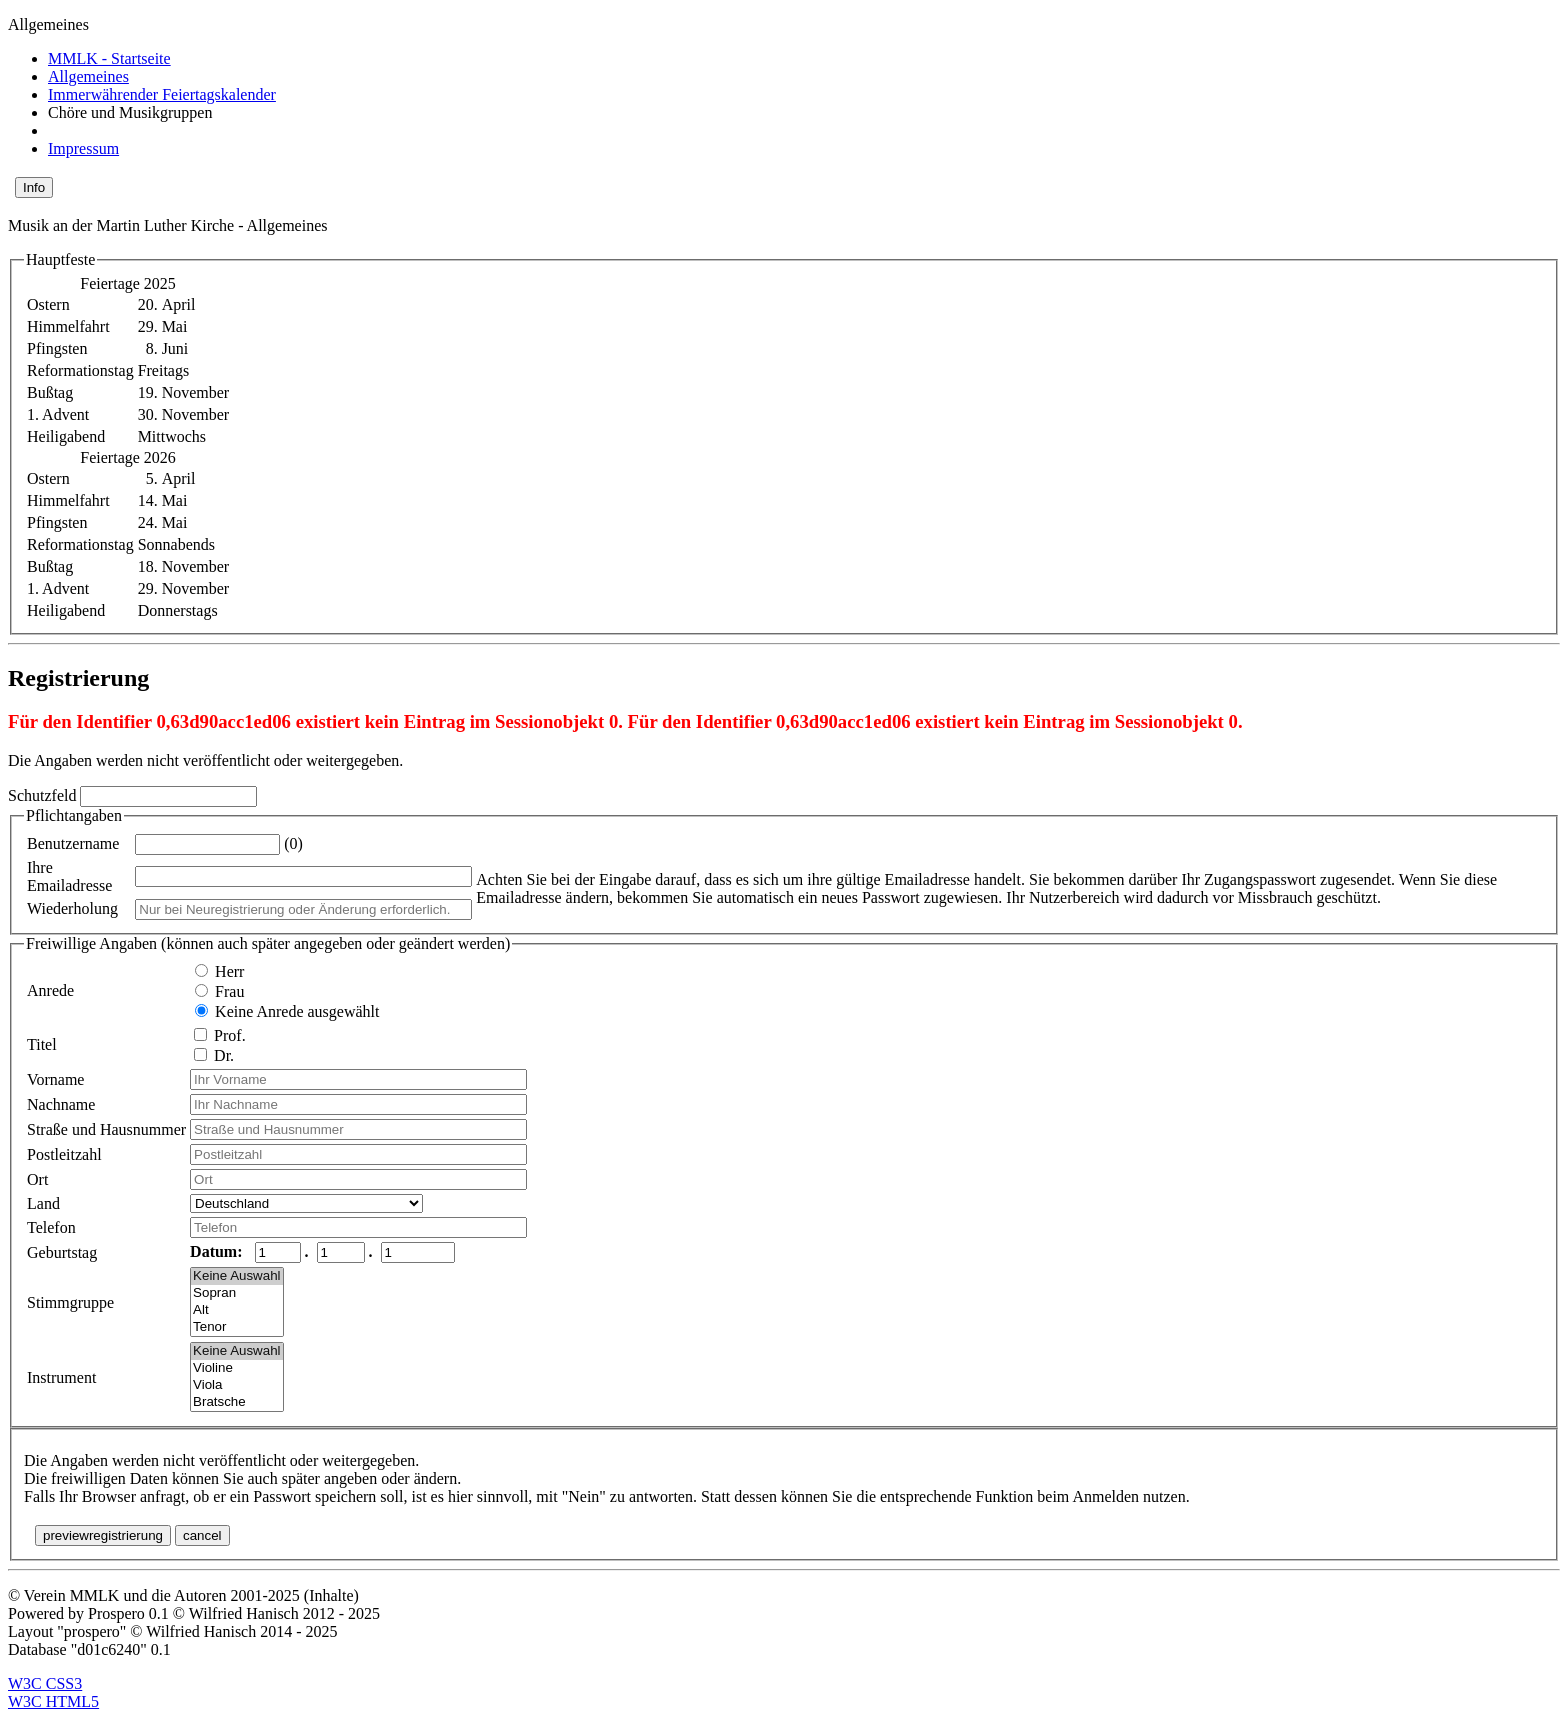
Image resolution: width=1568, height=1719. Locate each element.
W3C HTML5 (53, 1701)
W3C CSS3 (45, 1683)
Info (34, 187)
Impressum (83, 148)
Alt (236, 1310)
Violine (236, 1368)
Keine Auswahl (236, 1276)
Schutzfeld (44, 795)
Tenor (236, 1327)
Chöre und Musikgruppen (130, 112)
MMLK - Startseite (109, 58)
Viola (236, 1385)
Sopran (236, 1293)
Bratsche (236, 1402)
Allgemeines (88, 76)
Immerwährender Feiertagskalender (162, 94)
